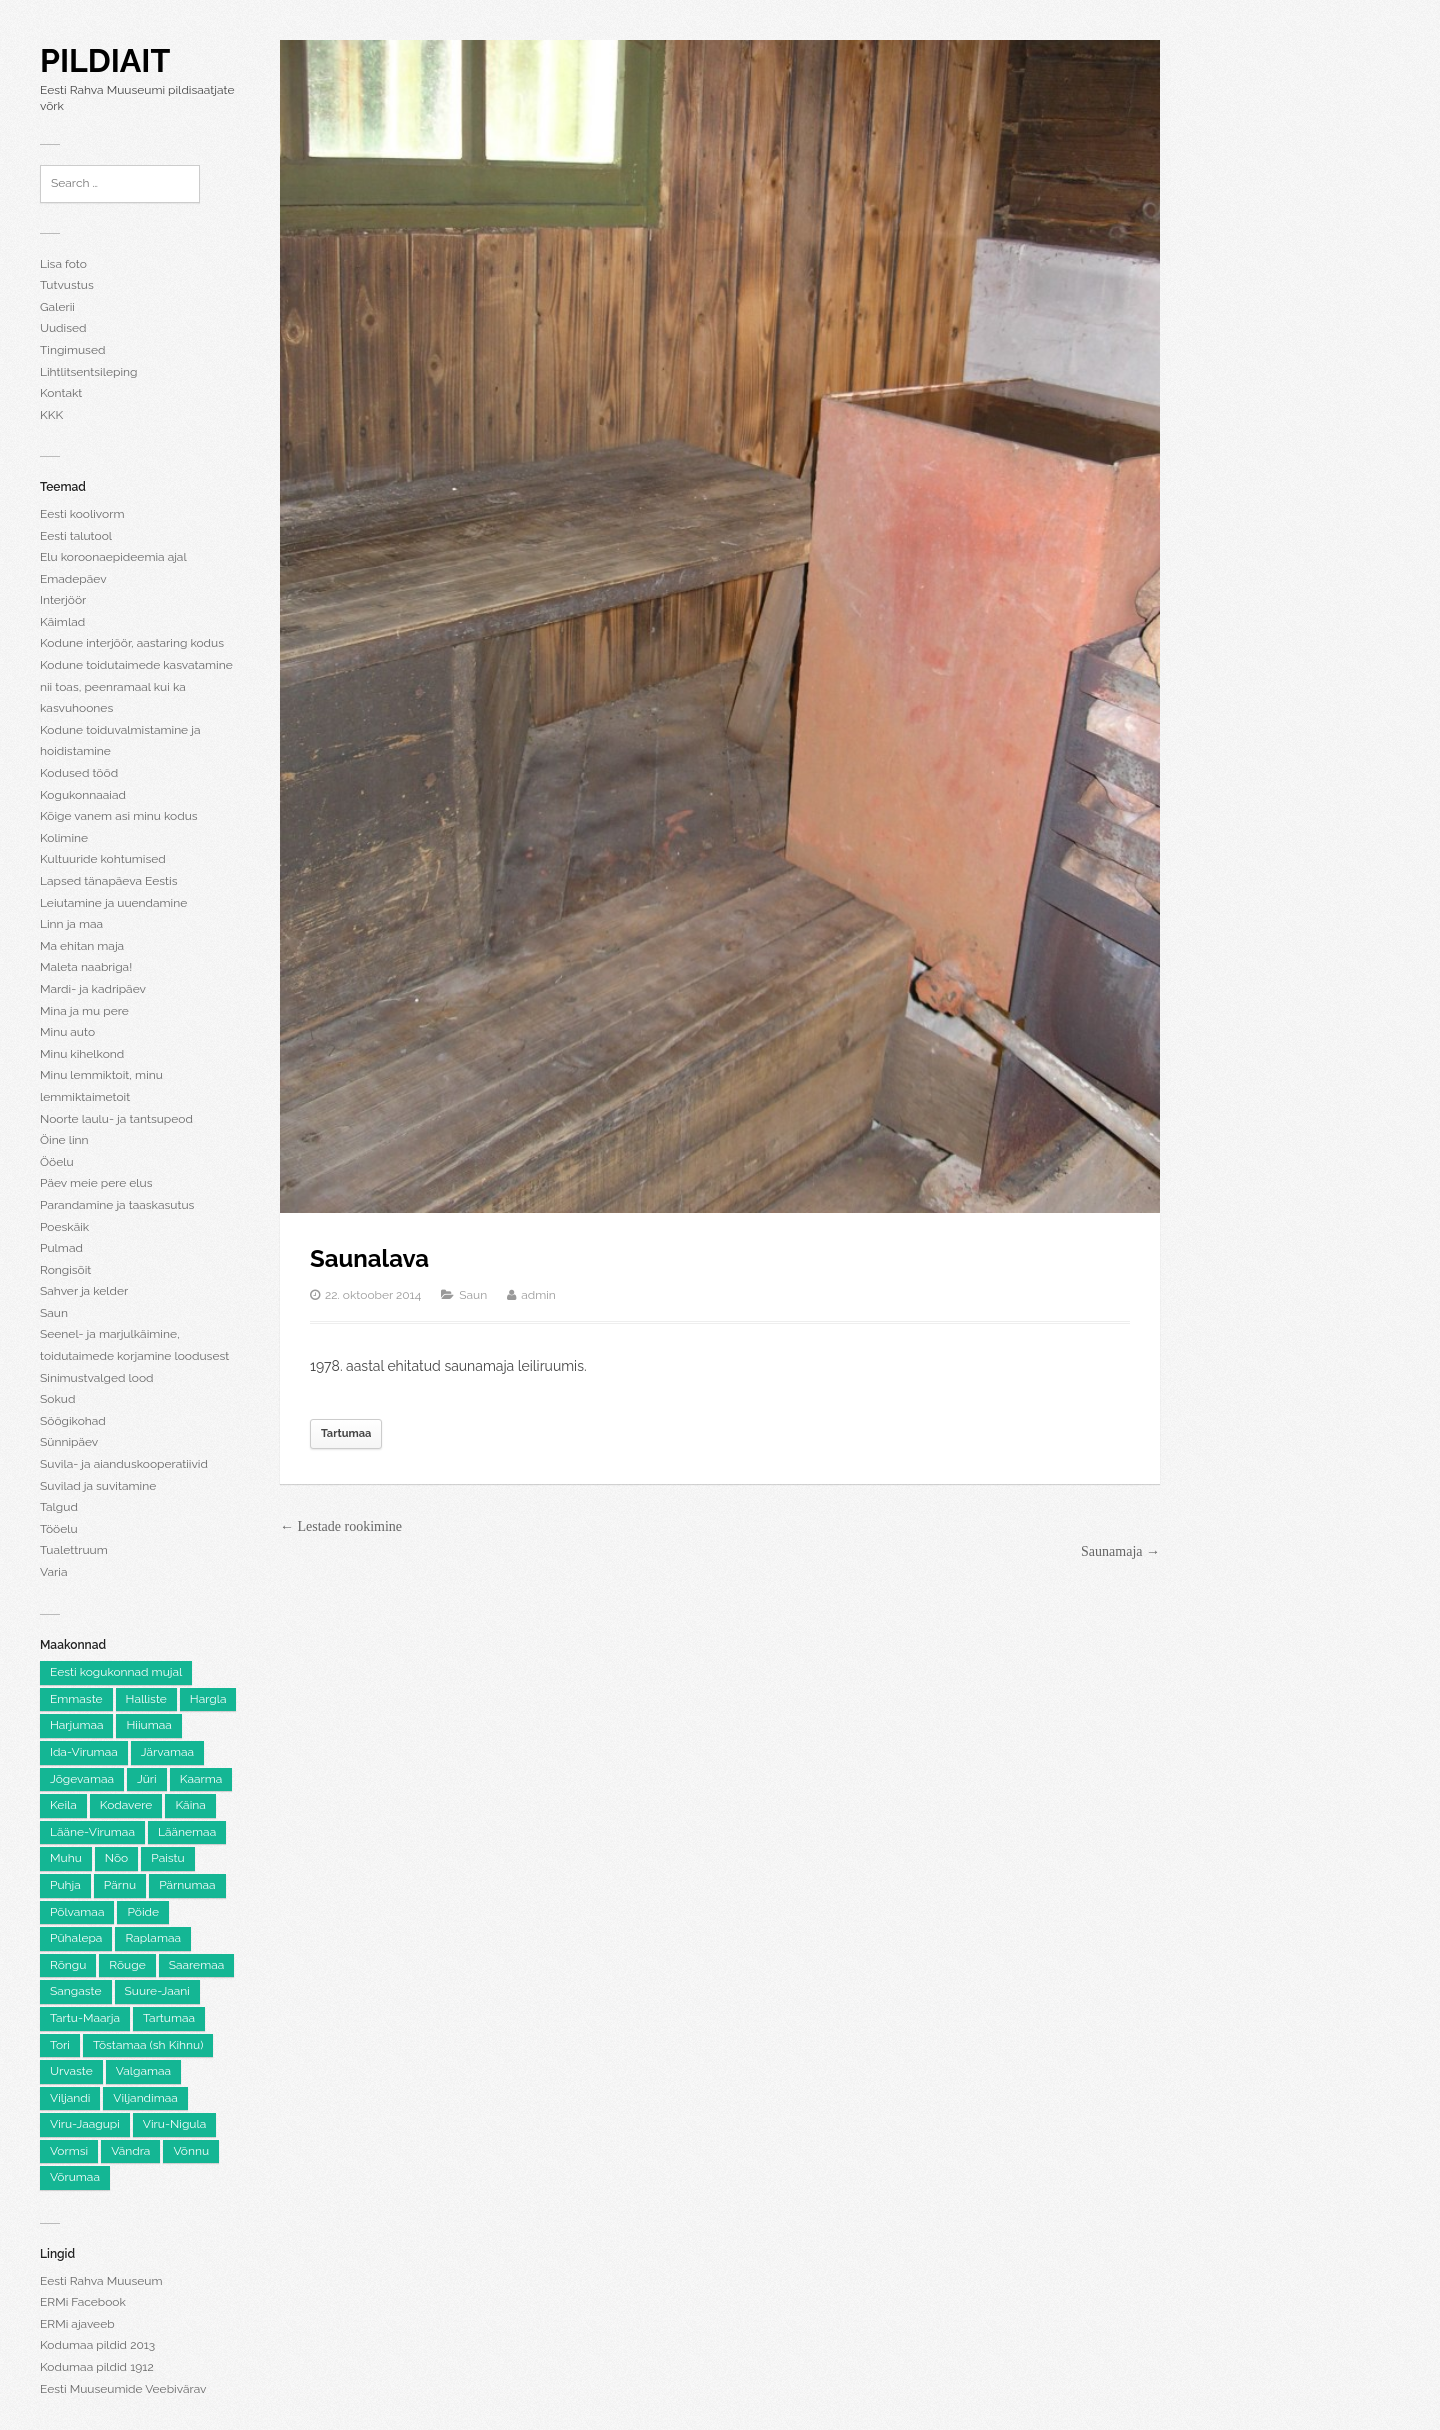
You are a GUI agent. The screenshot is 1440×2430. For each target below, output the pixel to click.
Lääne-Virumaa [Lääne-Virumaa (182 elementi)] (92, 1832)
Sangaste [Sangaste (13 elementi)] (76, 1991)
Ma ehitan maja (82, 946)
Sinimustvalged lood (97, 1378)
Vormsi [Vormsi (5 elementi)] (69, 2151)
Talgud (59, 1507)
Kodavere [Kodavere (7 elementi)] (126, 1805)
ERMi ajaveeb (77, 2324)
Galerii (57, 307)
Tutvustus (67, 285)
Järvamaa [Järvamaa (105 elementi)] (167, 1752)
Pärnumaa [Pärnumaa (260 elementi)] (187, 1885)
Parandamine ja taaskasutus (117, 1205)
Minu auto (67, 1032)
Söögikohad (73, 1421)
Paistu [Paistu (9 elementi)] (168, 1858)
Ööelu (57, 1162)
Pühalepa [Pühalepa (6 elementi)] (76, 1938)
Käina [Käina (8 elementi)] (190, 1805)
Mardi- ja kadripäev (93, 989)
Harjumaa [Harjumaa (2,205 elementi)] (76, 1725)
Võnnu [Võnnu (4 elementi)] (191, 2151)
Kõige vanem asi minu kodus (119, 816)
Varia (53, 1572)
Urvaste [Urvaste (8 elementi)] (71, 2071)
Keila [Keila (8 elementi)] (63, 1805)
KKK (51, 415)
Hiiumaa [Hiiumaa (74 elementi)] (148, 1725)
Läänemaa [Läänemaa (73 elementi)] (187, 1832)
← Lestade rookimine (341, 1526)
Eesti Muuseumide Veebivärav (123, 2389)
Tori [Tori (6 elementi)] (60, 2045)
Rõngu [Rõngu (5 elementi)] (68, 1965)
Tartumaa (346, 1433)
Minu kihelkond (82, 1054)
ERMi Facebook (83, 2302)
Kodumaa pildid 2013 (97, 2345)
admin (538, 1295)
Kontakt (61, 393)
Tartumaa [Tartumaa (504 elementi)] (169, 2018)
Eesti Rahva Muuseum (101, 2281)
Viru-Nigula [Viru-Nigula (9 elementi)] (174, 2124)
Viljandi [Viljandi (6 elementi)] (70, 2098)
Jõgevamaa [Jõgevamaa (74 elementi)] (82, 1779)
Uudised (63, 328)
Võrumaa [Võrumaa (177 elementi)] (75, 2177)
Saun (54, 1313)
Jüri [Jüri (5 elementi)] (147, 1779)
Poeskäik (64, 1227)
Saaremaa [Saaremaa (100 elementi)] (197, 1965)
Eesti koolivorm (82, 514)
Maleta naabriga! (86, 967)
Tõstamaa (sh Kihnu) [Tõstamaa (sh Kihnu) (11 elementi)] (148, 2045)
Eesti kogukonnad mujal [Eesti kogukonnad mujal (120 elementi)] (116, 1672)
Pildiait (105, 60)
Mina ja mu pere (84, 1011)
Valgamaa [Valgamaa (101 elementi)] (143, 2071)
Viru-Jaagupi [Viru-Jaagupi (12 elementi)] (85, 2124)
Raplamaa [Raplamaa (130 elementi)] (153, 1938)
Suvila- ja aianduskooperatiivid (124, 1464)
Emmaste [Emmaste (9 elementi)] (76, 1699)
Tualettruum (74, 1550)
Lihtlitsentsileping (88, 372)
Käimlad (62, 622)
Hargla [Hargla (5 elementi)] (208, 1699)
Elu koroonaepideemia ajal (113, 557)
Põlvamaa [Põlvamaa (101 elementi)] (77, 1912)
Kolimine (64, 838)
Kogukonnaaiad (83, 795)
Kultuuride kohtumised (103, 859)
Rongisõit (65, 1270)
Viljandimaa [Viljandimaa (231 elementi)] (145, 2098)
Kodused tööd (79, 773)
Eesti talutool (76, 536)
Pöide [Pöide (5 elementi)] (143, 1912)
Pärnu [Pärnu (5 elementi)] (120, 1885)
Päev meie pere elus (96, 1183)
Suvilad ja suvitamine (98, 1486)
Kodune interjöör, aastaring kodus (132, 643)
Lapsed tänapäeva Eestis (108, 881)
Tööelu (59, 1529)
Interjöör (63, 600)
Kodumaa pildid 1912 (97, 2367)
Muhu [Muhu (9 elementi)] (66, 1858)
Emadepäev (73, 579)
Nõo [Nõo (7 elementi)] (116, 1858)
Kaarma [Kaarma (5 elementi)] (201, 1779)
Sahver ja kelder (84, 1291)
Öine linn (64, 1140)
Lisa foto (63, 264)
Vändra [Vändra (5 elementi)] (130, 2151)
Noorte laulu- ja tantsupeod (116, 1119)
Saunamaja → (1120, 1551)
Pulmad (61, 1248)
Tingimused (72, 350)
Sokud (57, 1399)
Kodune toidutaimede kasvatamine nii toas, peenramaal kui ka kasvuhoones (136, 686)
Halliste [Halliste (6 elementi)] (146, 1699)
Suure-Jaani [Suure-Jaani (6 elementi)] (157, 1991)
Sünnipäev (69, 1442)
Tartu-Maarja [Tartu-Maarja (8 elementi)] (85, 2018)
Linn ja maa (71, 924)
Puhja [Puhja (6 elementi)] (65, 1885)
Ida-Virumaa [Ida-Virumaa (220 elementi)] (84, 1752)
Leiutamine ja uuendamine (113, 903)
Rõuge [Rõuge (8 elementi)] (127, 1965)
